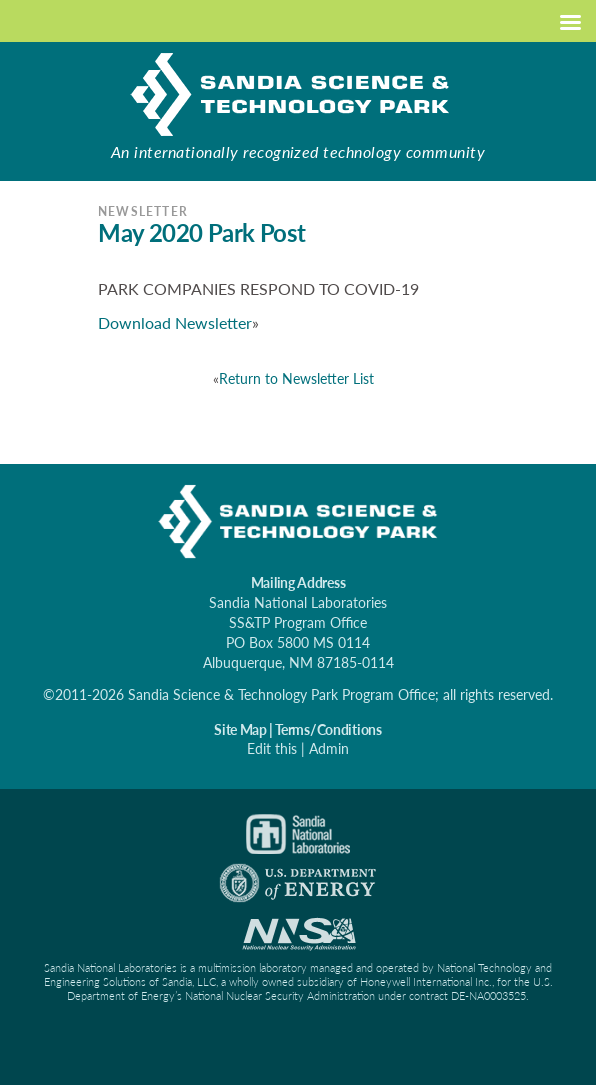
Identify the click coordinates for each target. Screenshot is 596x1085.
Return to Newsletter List (296, 378)
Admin (329, 748)
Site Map (240, 729)
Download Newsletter (175, 322)
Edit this (272, 748)
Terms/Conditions (328, 729)
